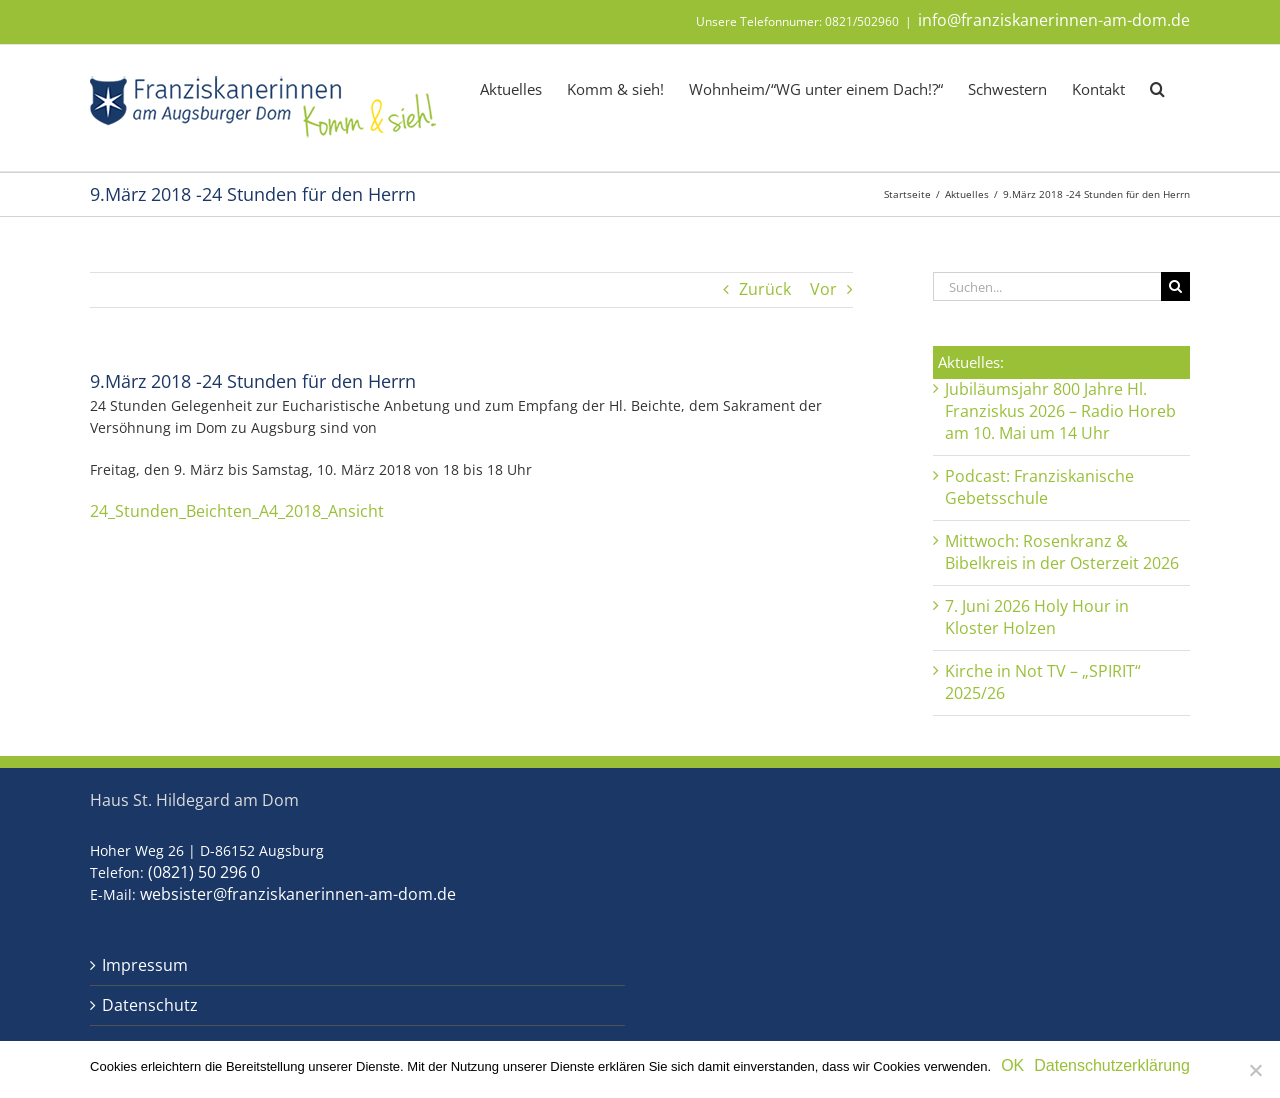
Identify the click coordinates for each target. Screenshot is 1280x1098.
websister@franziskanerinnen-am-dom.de (298, 894)
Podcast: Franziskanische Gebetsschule (1039, 487)
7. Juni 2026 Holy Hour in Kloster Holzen (1037, 617)
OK (1012, 1065)
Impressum (145, 965)
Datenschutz (150, 1005)
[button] (1157, 88)
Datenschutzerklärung (1112, 1065)
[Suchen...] (1047, 286)
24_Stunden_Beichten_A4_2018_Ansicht (237, 511)
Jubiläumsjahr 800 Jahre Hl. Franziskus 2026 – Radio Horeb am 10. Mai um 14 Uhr (1060, 411)
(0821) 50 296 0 (204, 872)
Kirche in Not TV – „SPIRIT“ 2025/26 (1043, 682)
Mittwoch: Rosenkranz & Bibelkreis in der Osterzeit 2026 (1062, 552)
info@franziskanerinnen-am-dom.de (1054, 20)
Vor (823, 289)
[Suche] (1175, 286)
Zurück (765, 289)
